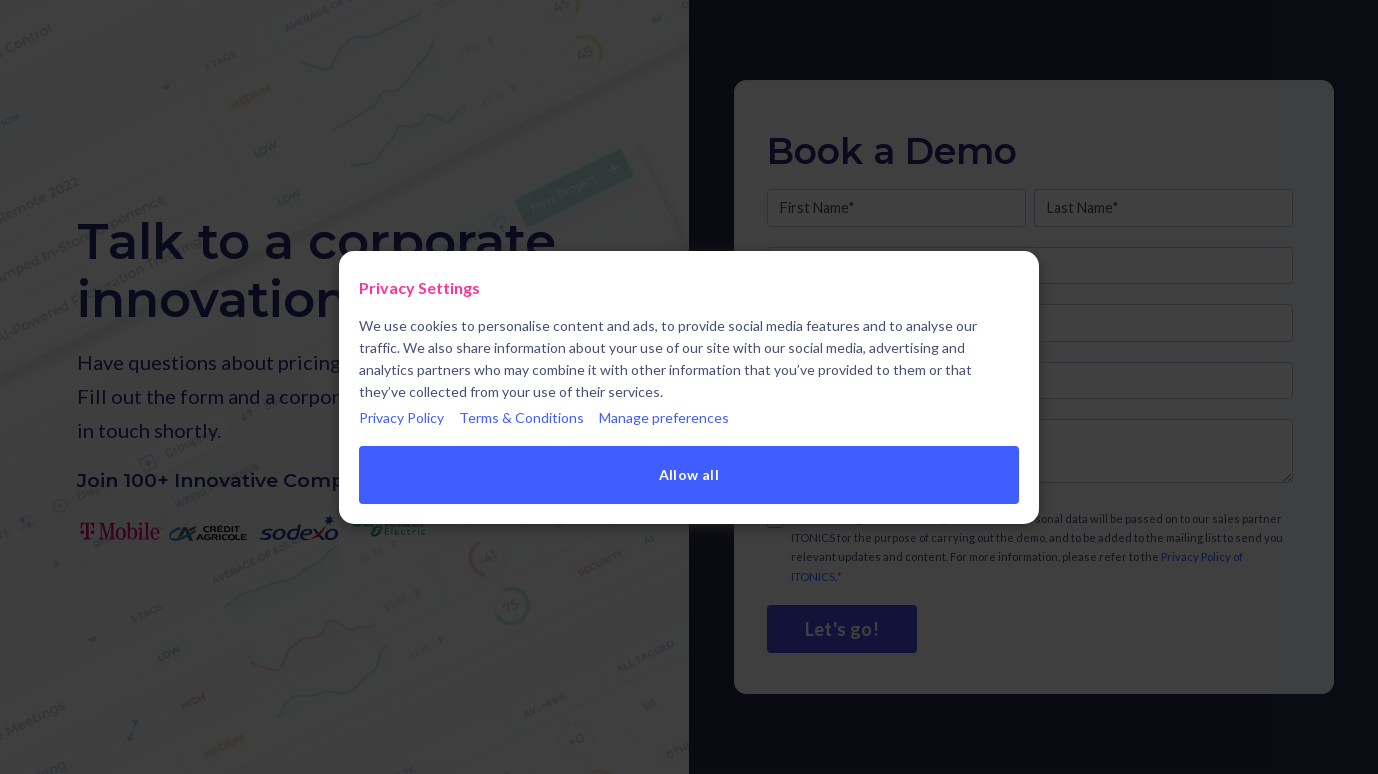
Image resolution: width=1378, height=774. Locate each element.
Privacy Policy (401, 417)
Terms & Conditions (521, 417)
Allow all (689, 474)
